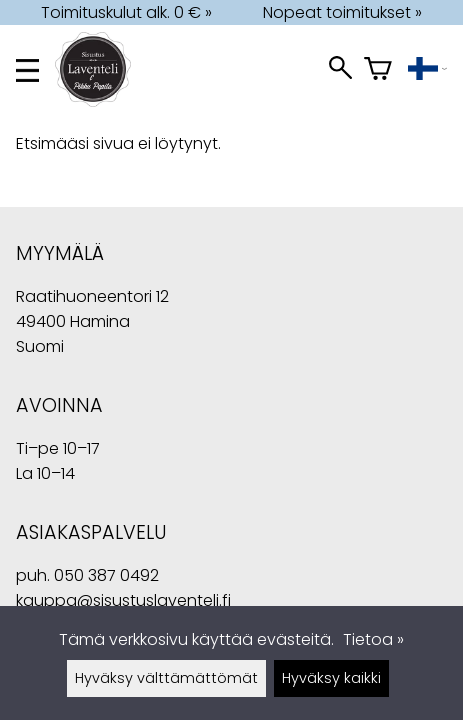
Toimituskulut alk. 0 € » (126, 12)
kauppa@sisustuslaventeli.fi (123, 600)
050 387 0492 (106, 575)
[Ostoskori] (378, 70)
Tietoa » (373, 639)
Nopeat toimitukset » (342, 12)
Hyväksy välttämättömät (166, 678)
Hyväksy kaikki (331, 678)
